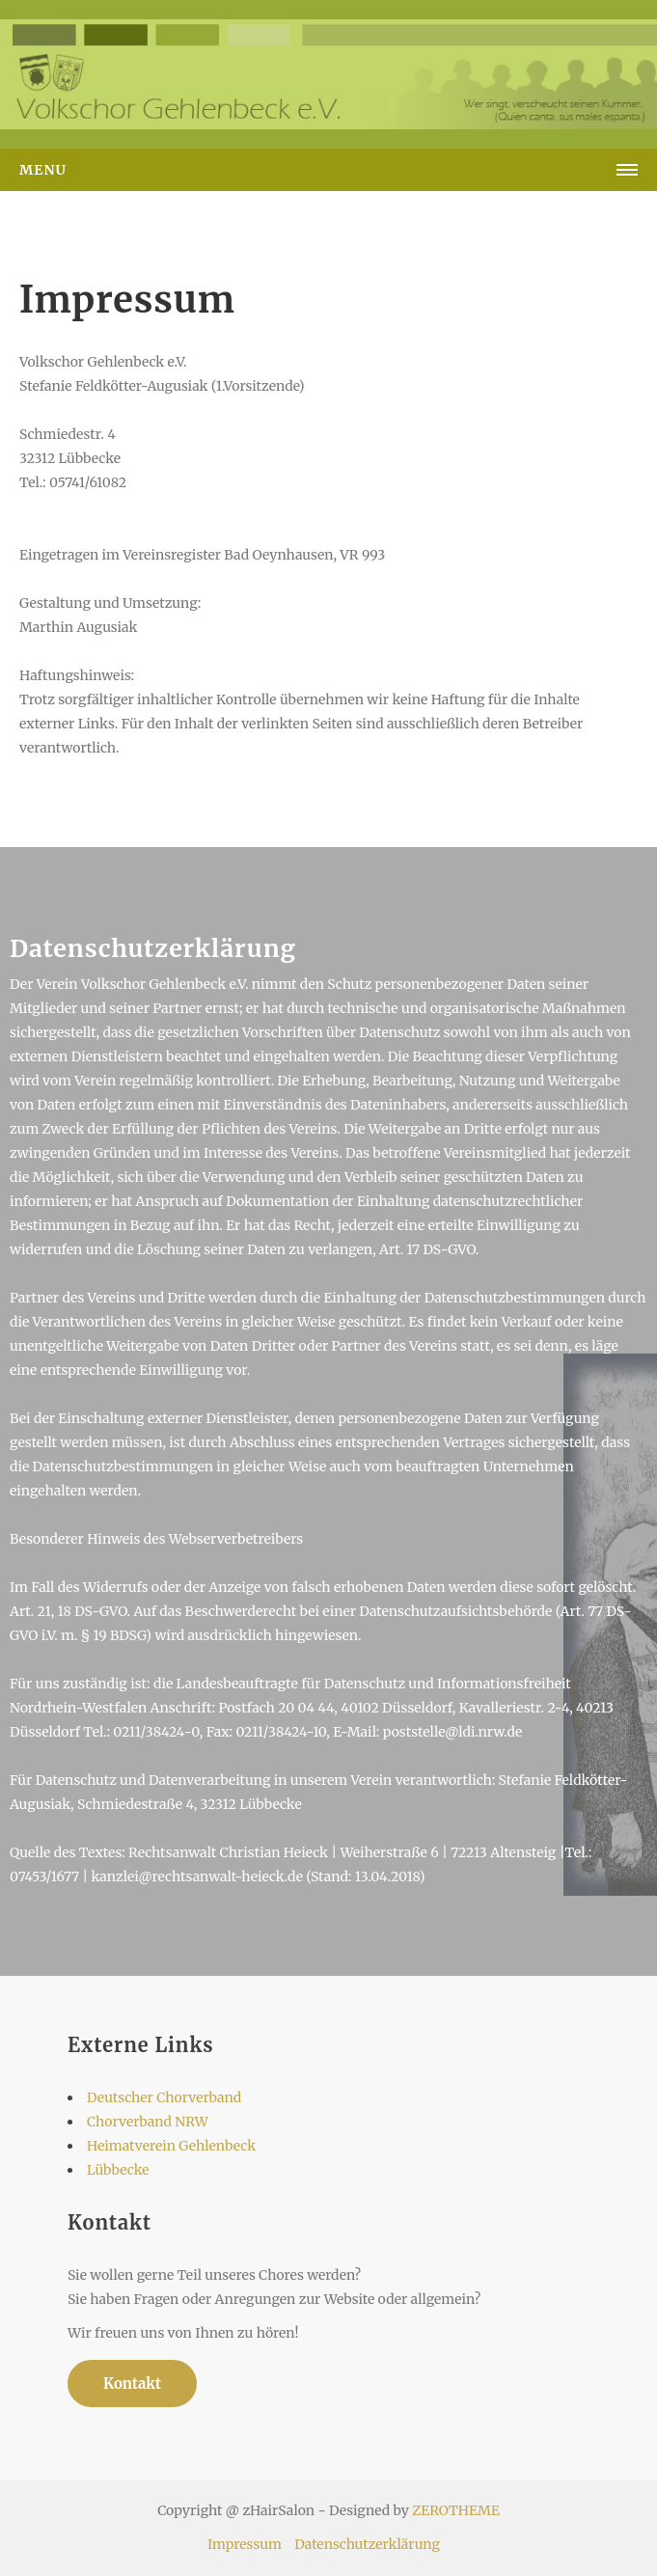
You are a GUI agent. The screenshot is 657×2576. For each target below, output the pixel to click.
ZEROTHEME (456, 2510)
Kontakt (132, 2383)
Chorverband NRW (147, 2121)
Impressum (244, 2544)
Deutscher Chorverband (164, 2097)
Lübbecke (118, 2170)
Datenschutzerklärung (367, 2544)
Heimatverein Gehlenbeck (171, 2145)
